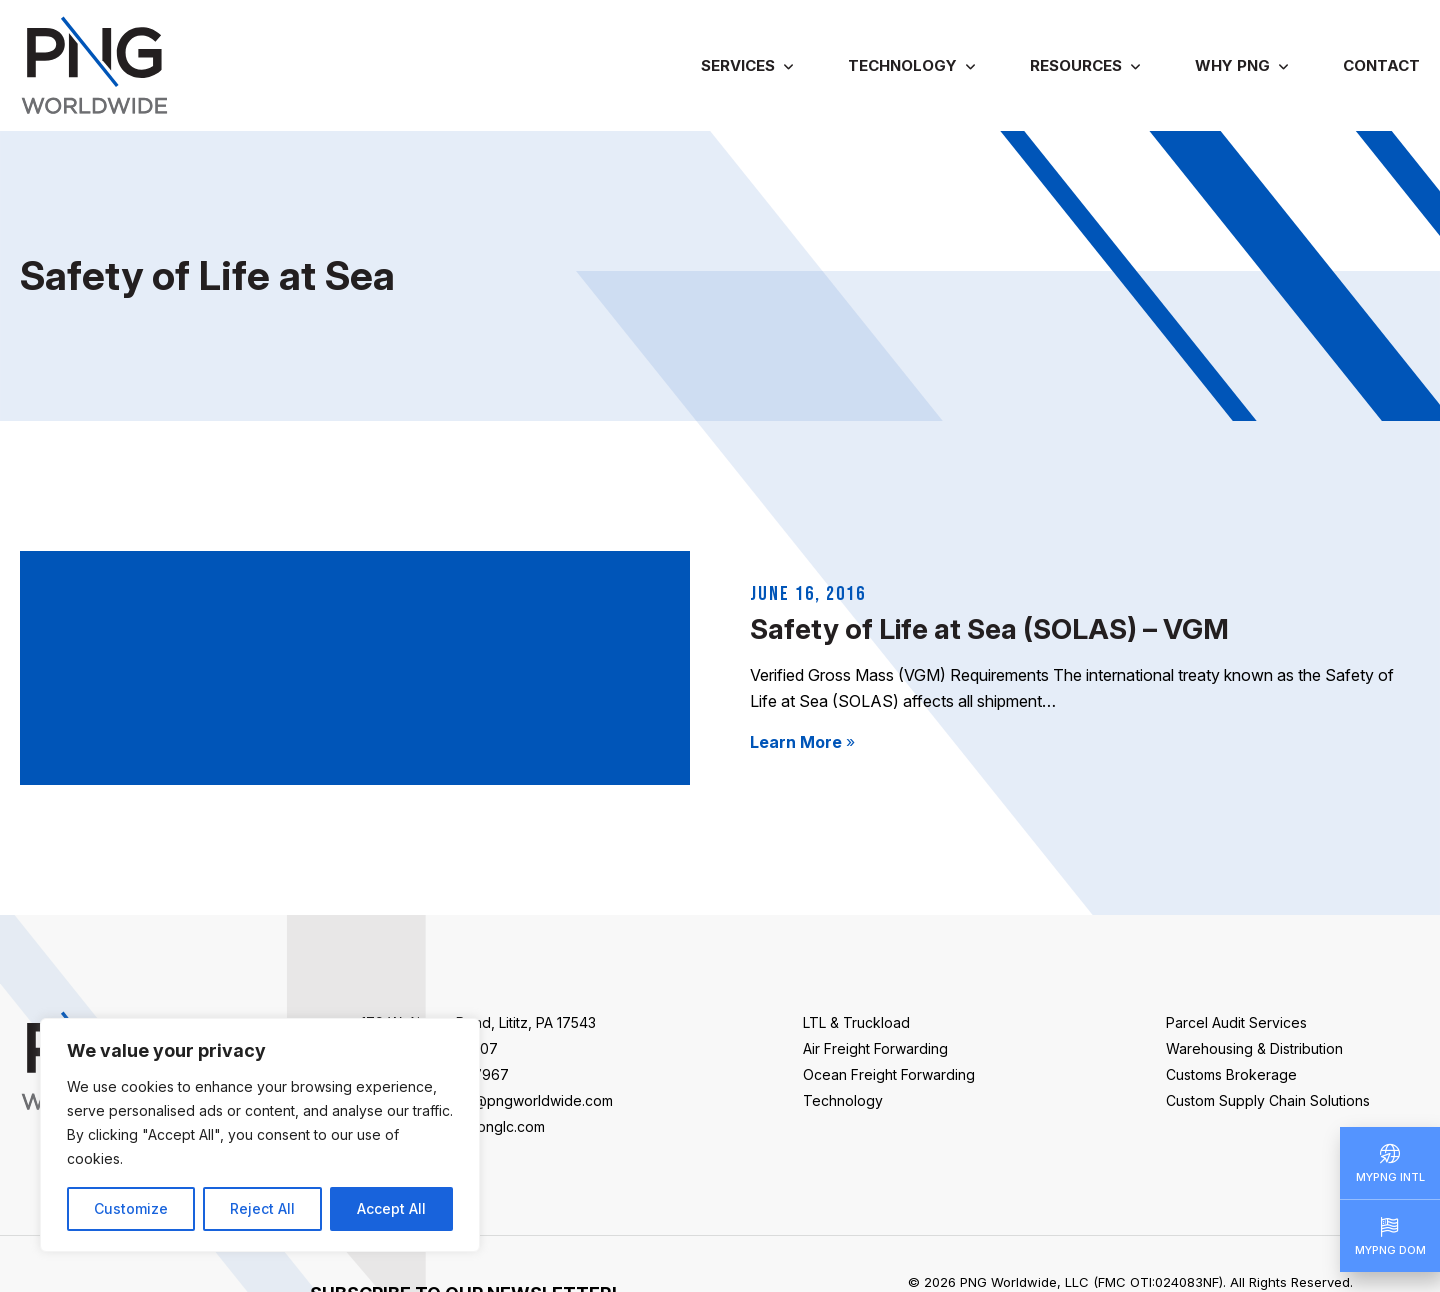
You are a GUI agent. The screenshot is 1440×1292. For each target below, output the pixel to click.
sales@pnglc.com (487, 1126)
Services (738, 65)
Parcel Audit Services (1236, 1022)
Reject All (262, 1208)
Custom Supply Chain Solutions (1268, 1100)
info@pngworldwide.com (530, 1100)
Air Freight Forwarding (875, 1048)
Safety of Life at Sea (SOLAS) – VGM (989, 629)
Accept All (391, 1208)
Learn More (802, 742)
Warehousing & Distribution (1254, 1048)
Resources (1076, 65)
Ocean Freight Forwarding (889, 1074)
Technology (902, 65)
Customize (131, 1208)
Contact (1381, 65)
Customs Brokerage (1231, 1074)
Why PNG (1232, 65)
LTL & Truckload (856, 1022)
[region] (260, 1135)
